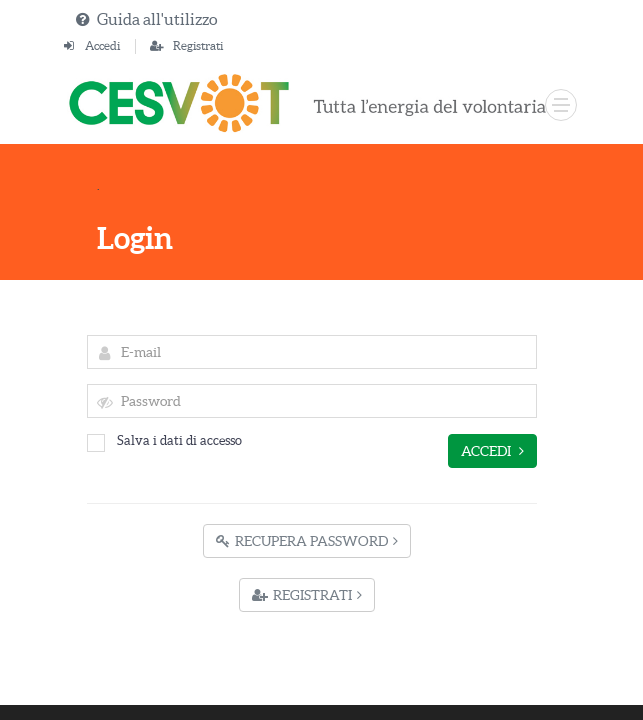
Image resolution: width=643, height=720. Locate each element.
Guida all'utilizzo (157, 19)
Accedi (102, 45)
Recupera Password (307, 541)
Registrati (198, 45)
